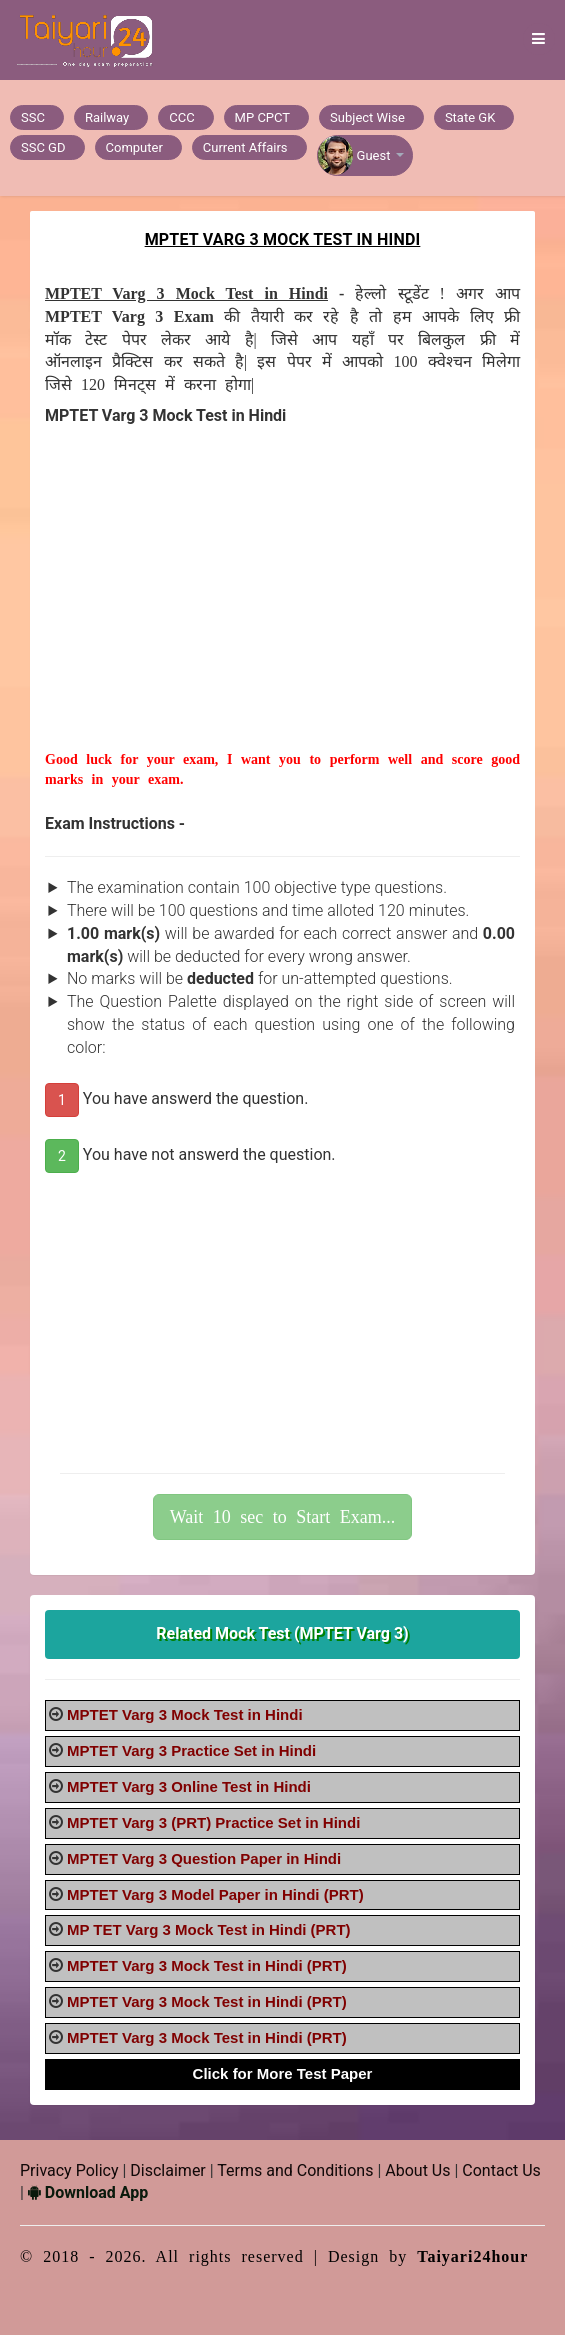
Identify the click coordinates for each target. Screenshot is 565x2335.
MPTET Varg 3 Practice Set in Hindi (191, 1750)
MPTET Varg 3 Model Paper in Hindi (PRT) (215, 1894)
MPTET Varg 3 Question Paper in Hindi (204, 1858)
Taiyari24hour (472, 2256)
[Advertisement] (282, 610)
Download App (88, 2192)
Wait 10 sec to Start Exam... (283, 1517)
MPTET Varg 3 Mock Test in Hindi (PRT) (207, 1965)
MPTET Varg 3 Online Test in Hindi (189, 1786)
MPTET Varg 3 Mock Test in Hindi (185, 1714)
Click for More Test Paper (283, 2073)
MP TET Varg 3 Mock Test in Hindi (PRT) (209, 1929)
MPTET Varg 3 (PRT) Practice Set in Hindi (213, 1822)
